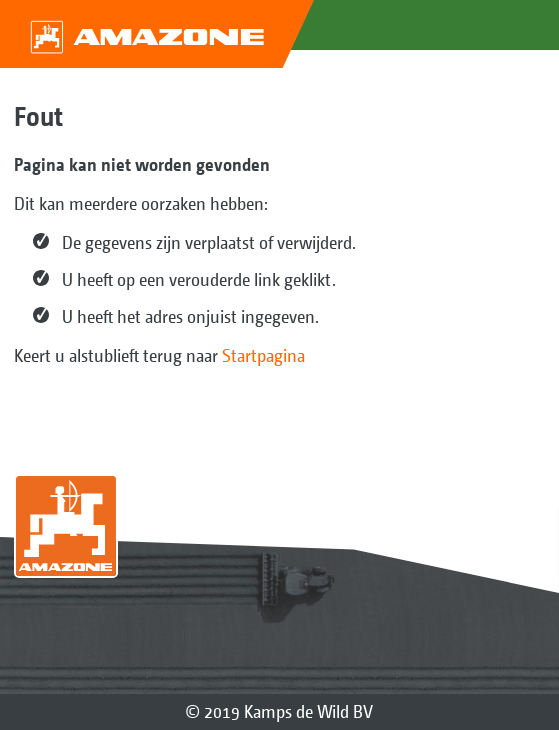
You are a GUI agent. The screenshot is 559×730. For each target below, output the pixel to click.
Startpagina (263, 355)
